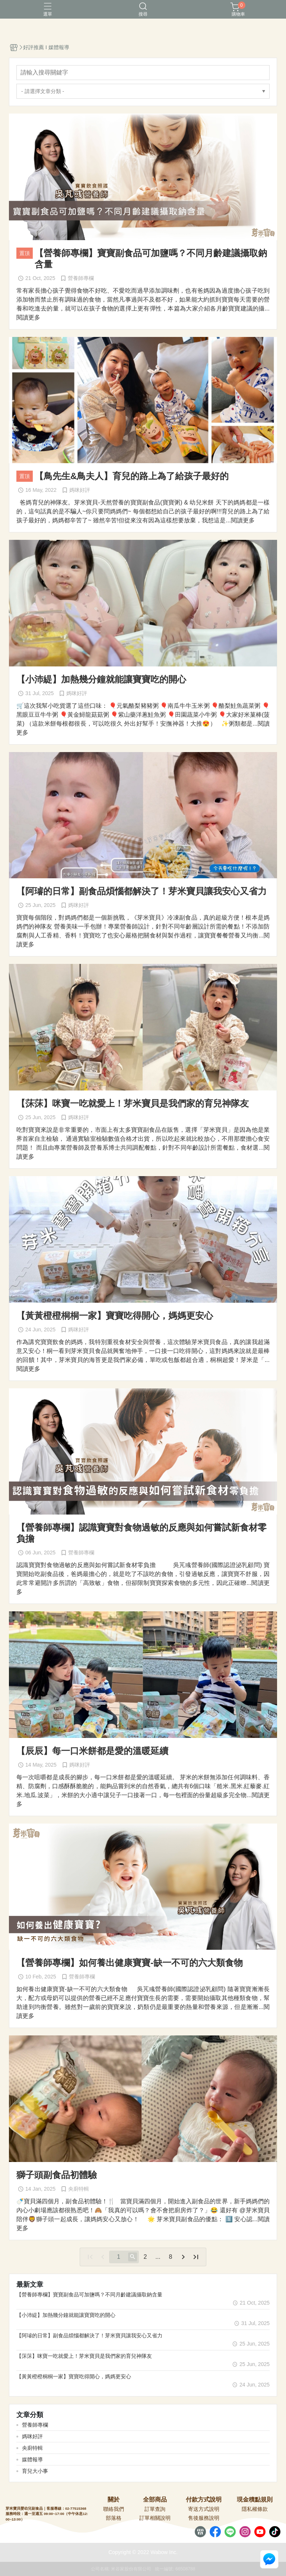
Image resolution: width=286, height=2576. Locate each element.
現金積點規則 (255, 2500)
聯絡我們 (113, 2509)
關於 (114, 2500)
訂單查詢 (154, 2509)
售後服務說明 (203, 2518)
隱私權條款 (255, 2509)
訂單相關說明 (155, 2518)
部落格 (113, 2518)
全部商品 (155, 2500)
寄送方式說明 (203, 2509)
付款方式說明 (204, 2500)
